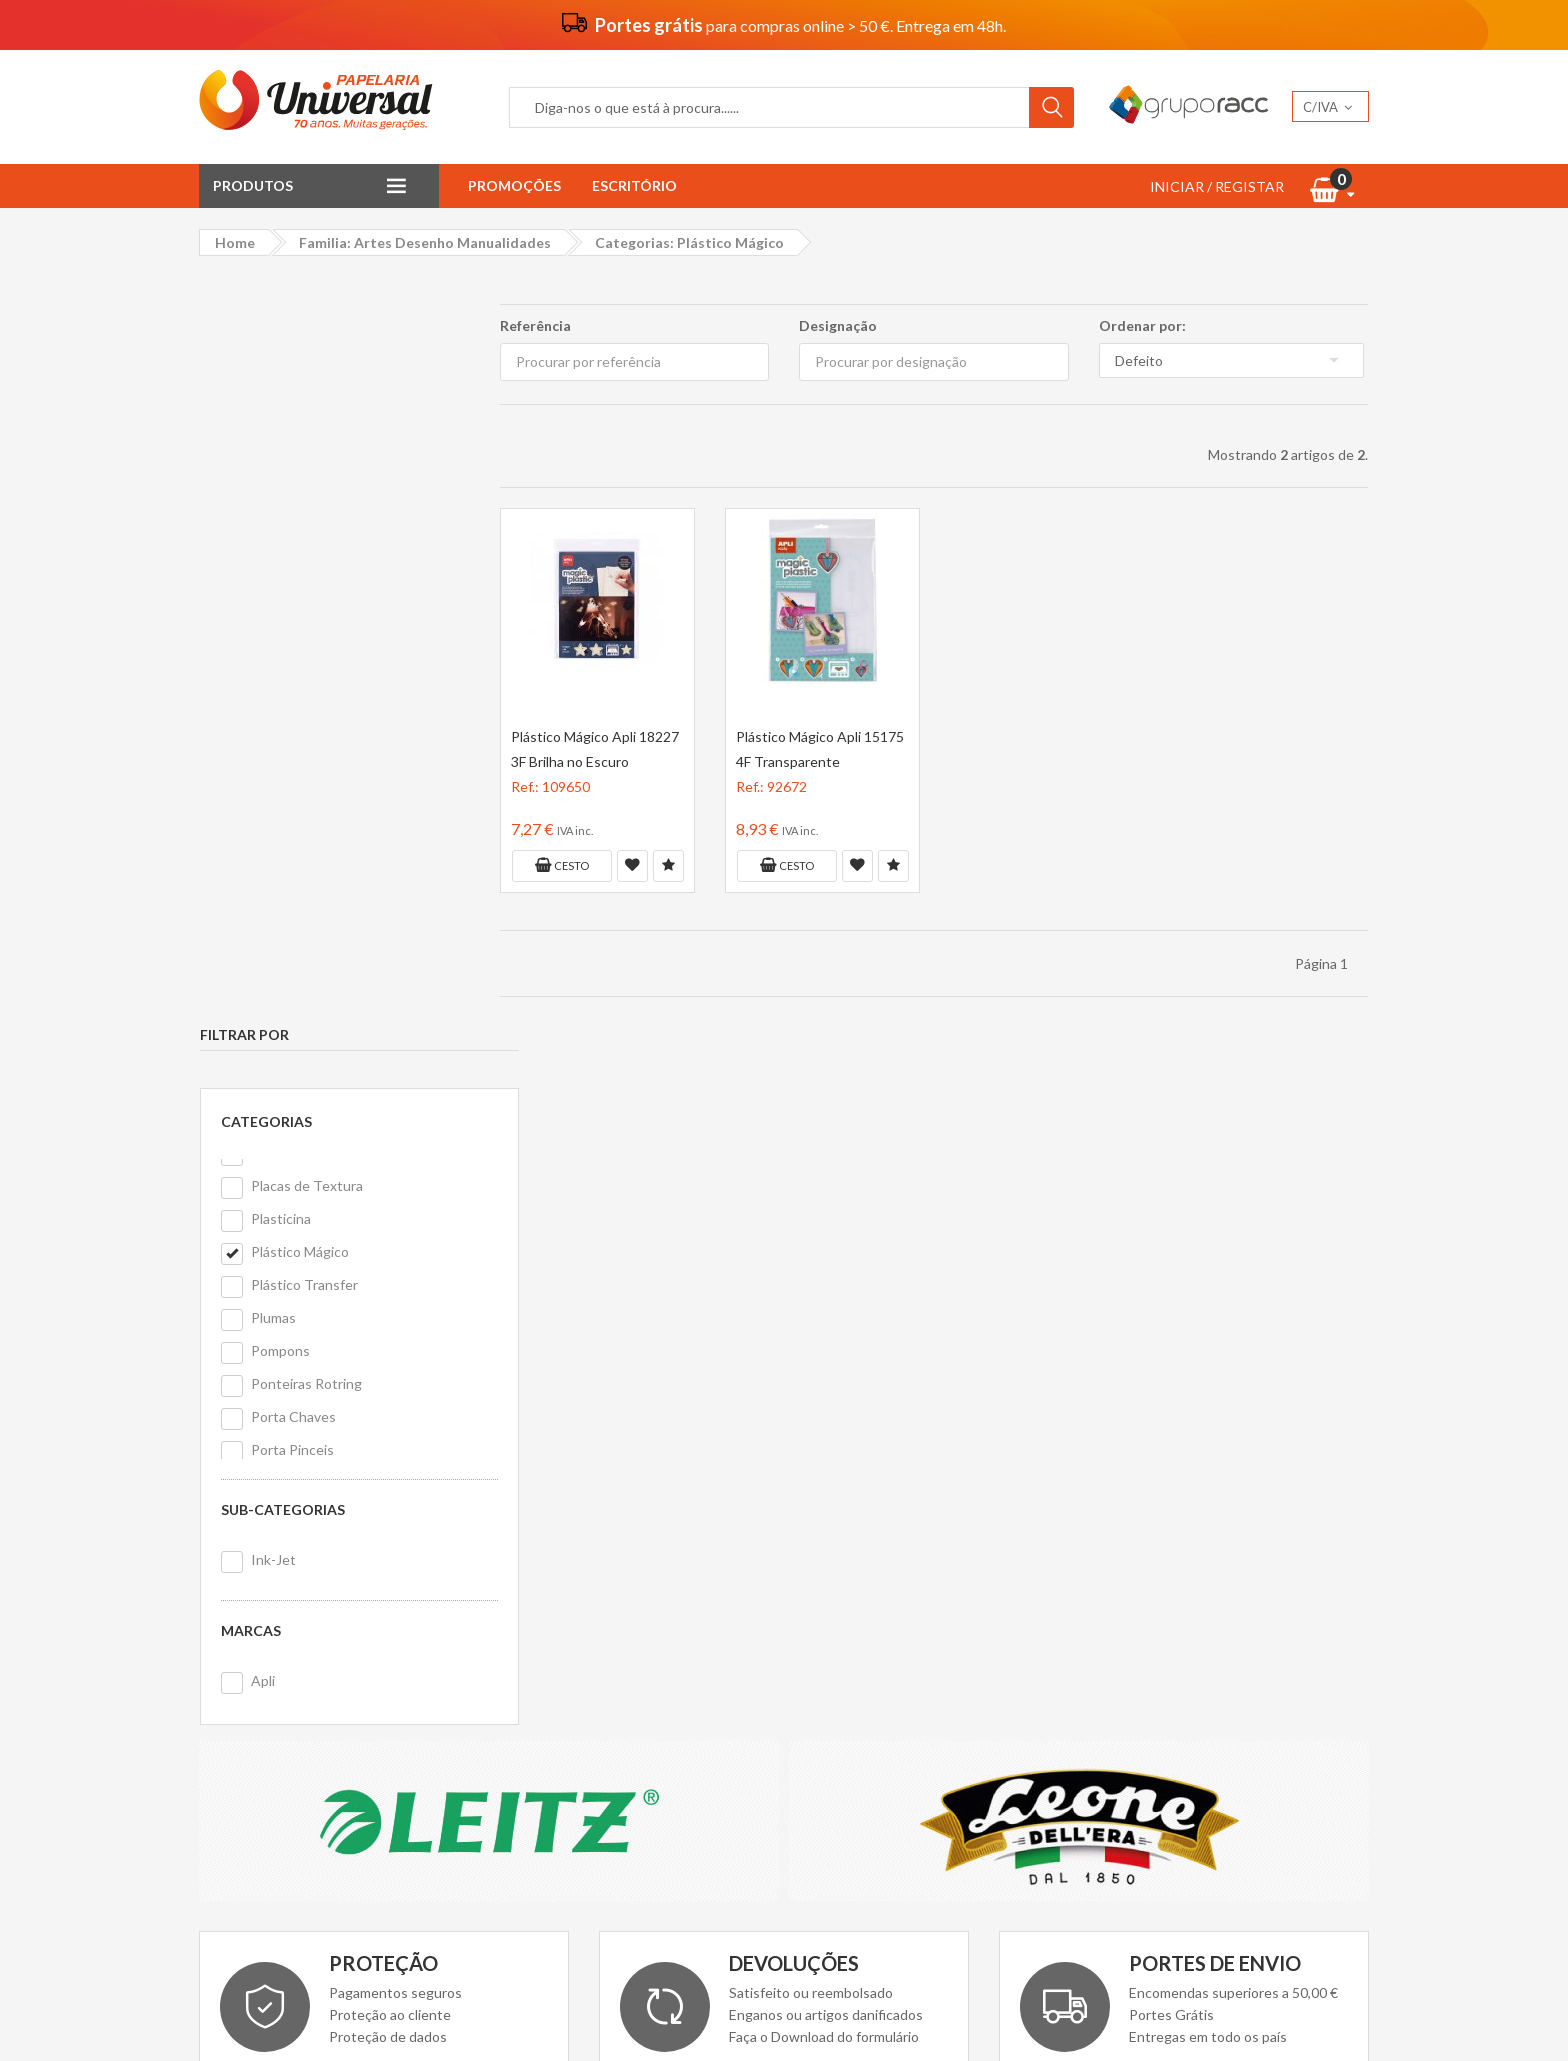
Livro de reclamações (864, 1640)
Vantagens (533, 1586)
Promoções (514, 185)
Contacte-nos (843, 1559)
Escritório (634, 185)
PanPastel (1204, 1604)
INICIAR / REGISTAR (1217, 186)
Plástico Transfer (303, 538)
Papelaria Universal (748, 2013)
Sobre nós (530, 1559)
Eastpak (1131, 1604)
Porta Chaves (292, 670)
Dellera (1128, 1641)
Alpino (1331, 1604)
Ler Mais (363, 1364)
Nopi (1328, 1567)
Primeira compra (849, 1586)
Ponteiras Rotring (305, 637)
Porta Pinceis (291, 703)
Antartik (1209, 1567)
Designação (838, 325)
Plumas (272, 571)
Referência (534, 325)
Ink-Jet (272, 813)
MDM (1183, 1641)
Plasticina (280, 472)
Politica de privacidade (568, 1640)
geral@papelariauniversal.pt (355, 1678)
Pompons (279, 604)
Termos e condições (562, 1613)
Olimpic (1274, 1567)
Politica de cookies (557, 1667)
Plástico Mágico (299, 505)
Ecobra (1273, 1604)
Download (768, 1364)
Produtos (253, 185)
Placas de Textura (306, 439)
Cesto (561, 865)
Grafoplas (1136, 1567)
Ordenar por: (1142, 325)
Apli (262, 934)
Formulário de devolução (874, 1613)
